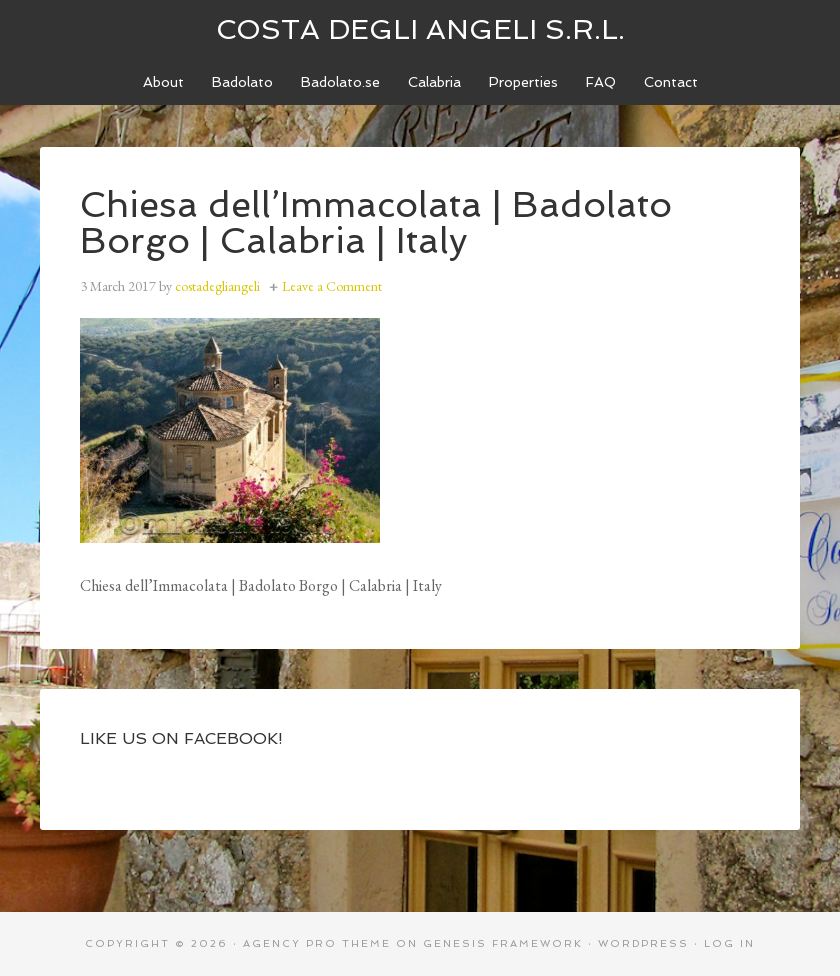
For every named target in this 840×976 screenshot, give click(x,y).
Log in (729, 943)
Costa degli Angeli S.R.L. (420, 29)
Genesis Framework (503, 943)
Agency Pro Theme (317, 943)
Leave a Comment (332, 286)
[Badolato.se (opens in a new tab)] (340, 82)
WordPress (643, 943)
